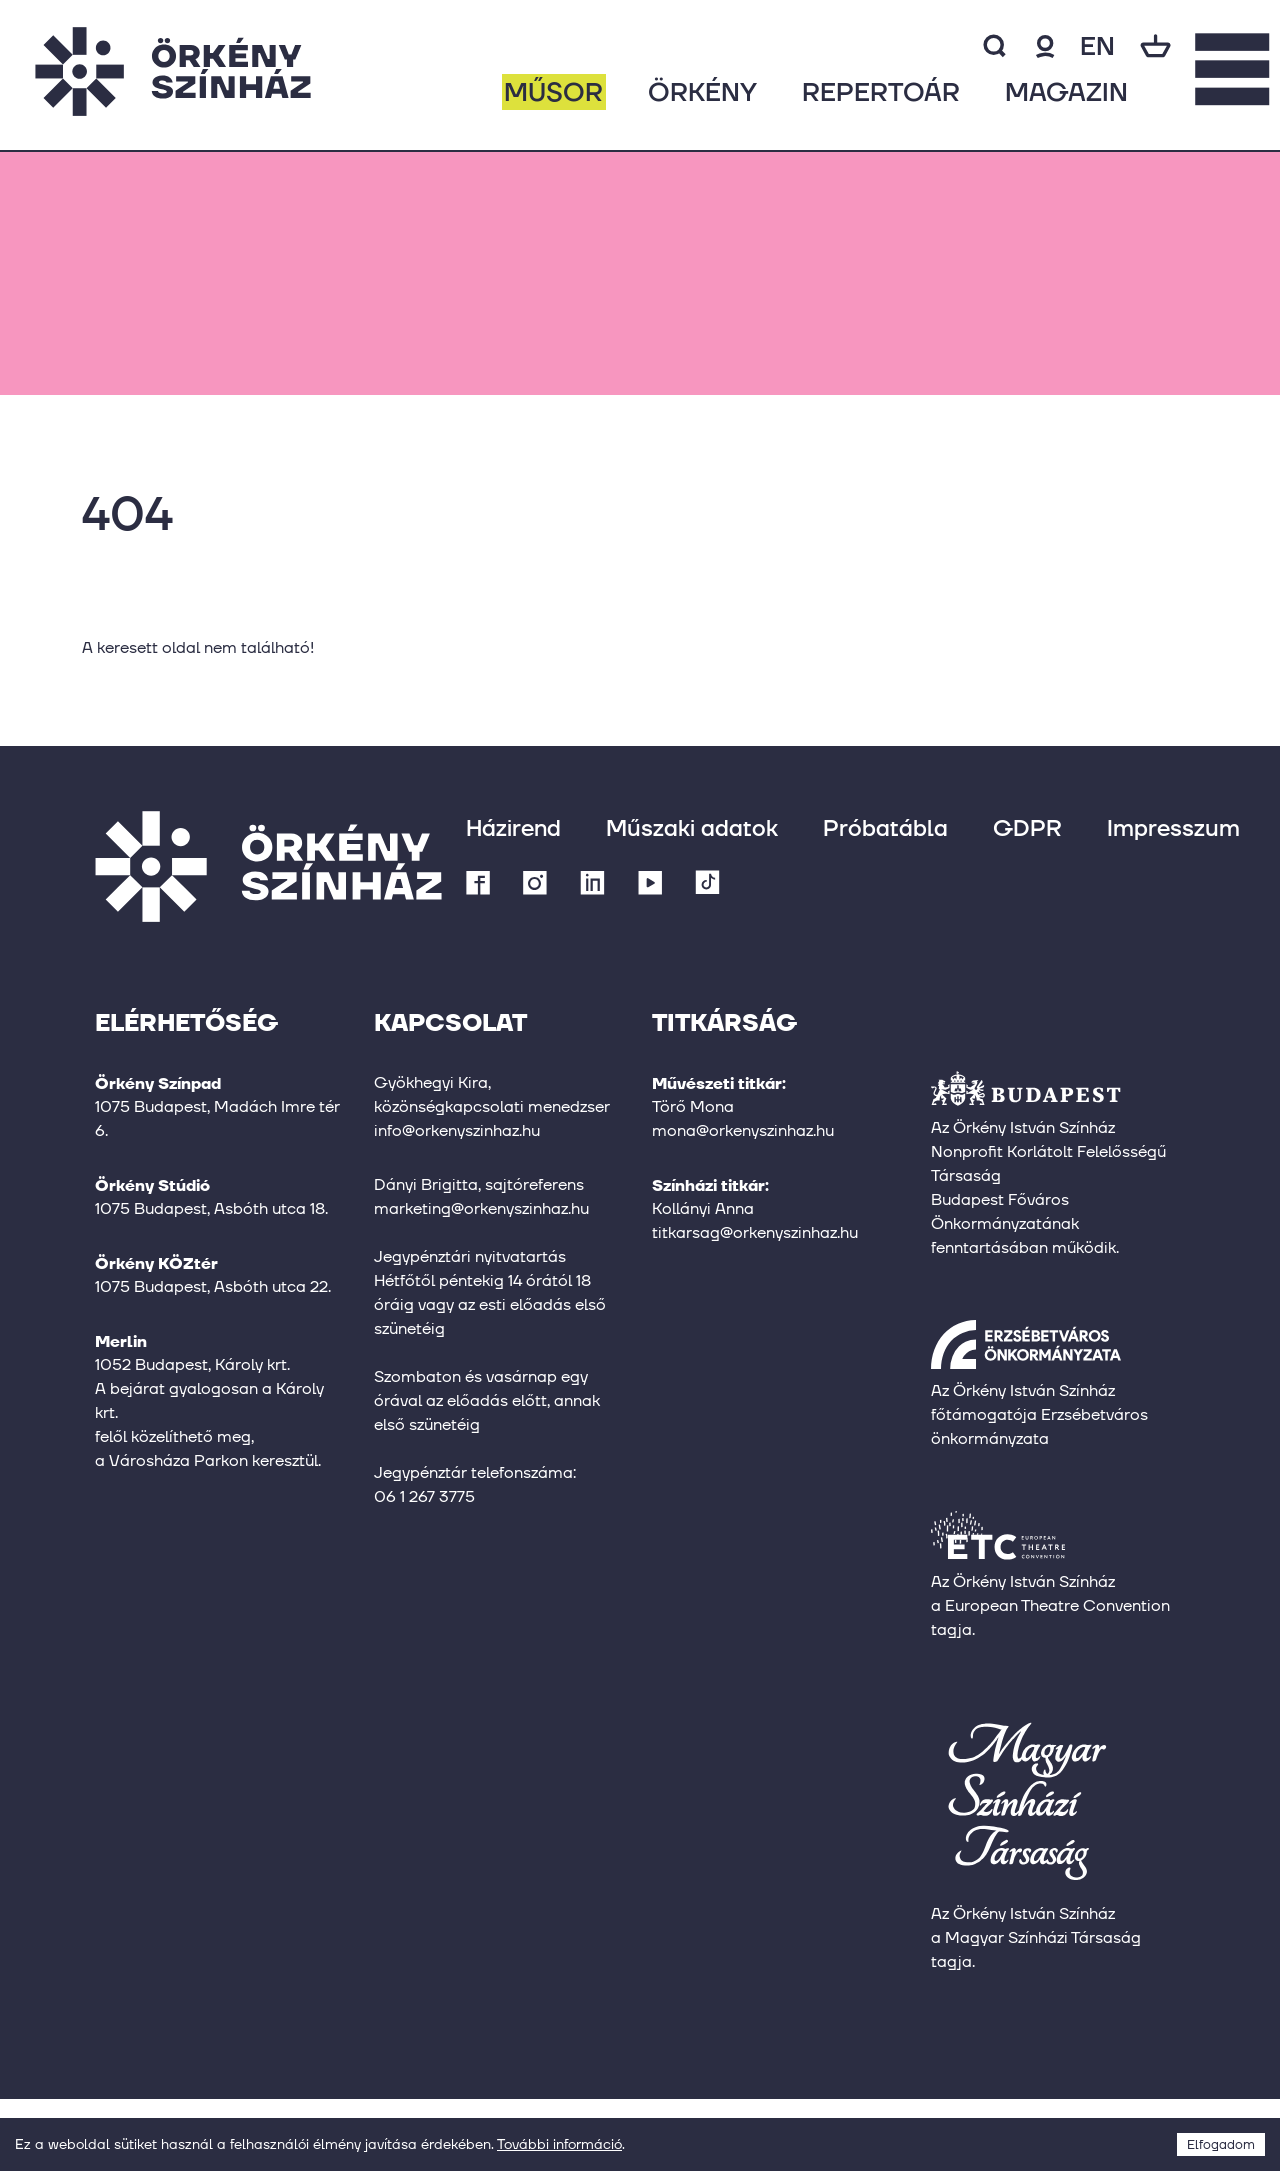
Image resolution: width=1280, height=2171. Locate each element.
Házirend (513, 827)
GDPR (1027, 827)
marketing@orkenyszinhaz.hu (481, 1208)
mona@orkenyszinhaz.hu (743, 1130)
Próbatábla (885, 827)
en (1097, 45)
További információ (559, 2144)
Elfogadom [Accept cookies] (1221, 2144)
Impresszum (1173, 827)
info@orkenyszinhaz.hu (457, 1130)
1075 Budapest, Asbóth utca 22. (213, 1286)
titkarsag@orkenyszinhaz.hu (755, 1232)
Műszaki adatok (692, 827)
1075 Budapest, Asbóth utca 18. (211, 1208)
